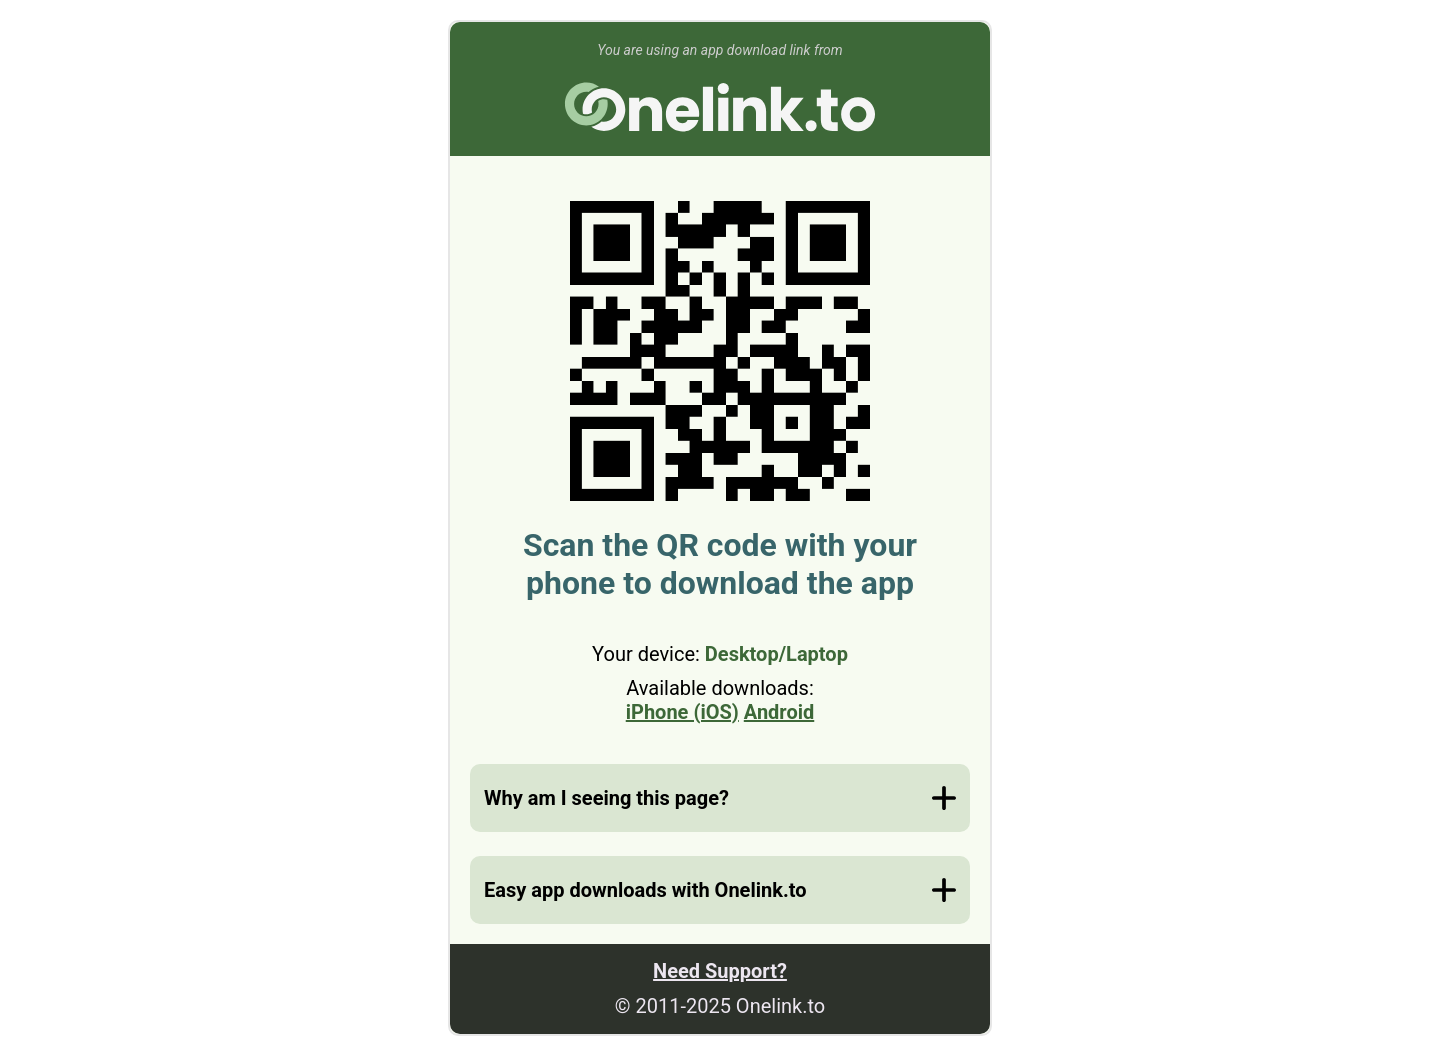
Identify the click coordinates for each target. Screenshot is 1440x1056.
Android (779, 712)
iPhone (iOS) (682, 712)
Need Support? (720, 971)
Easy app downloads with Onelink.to (645, 890)
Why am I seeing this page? (606, 798)
